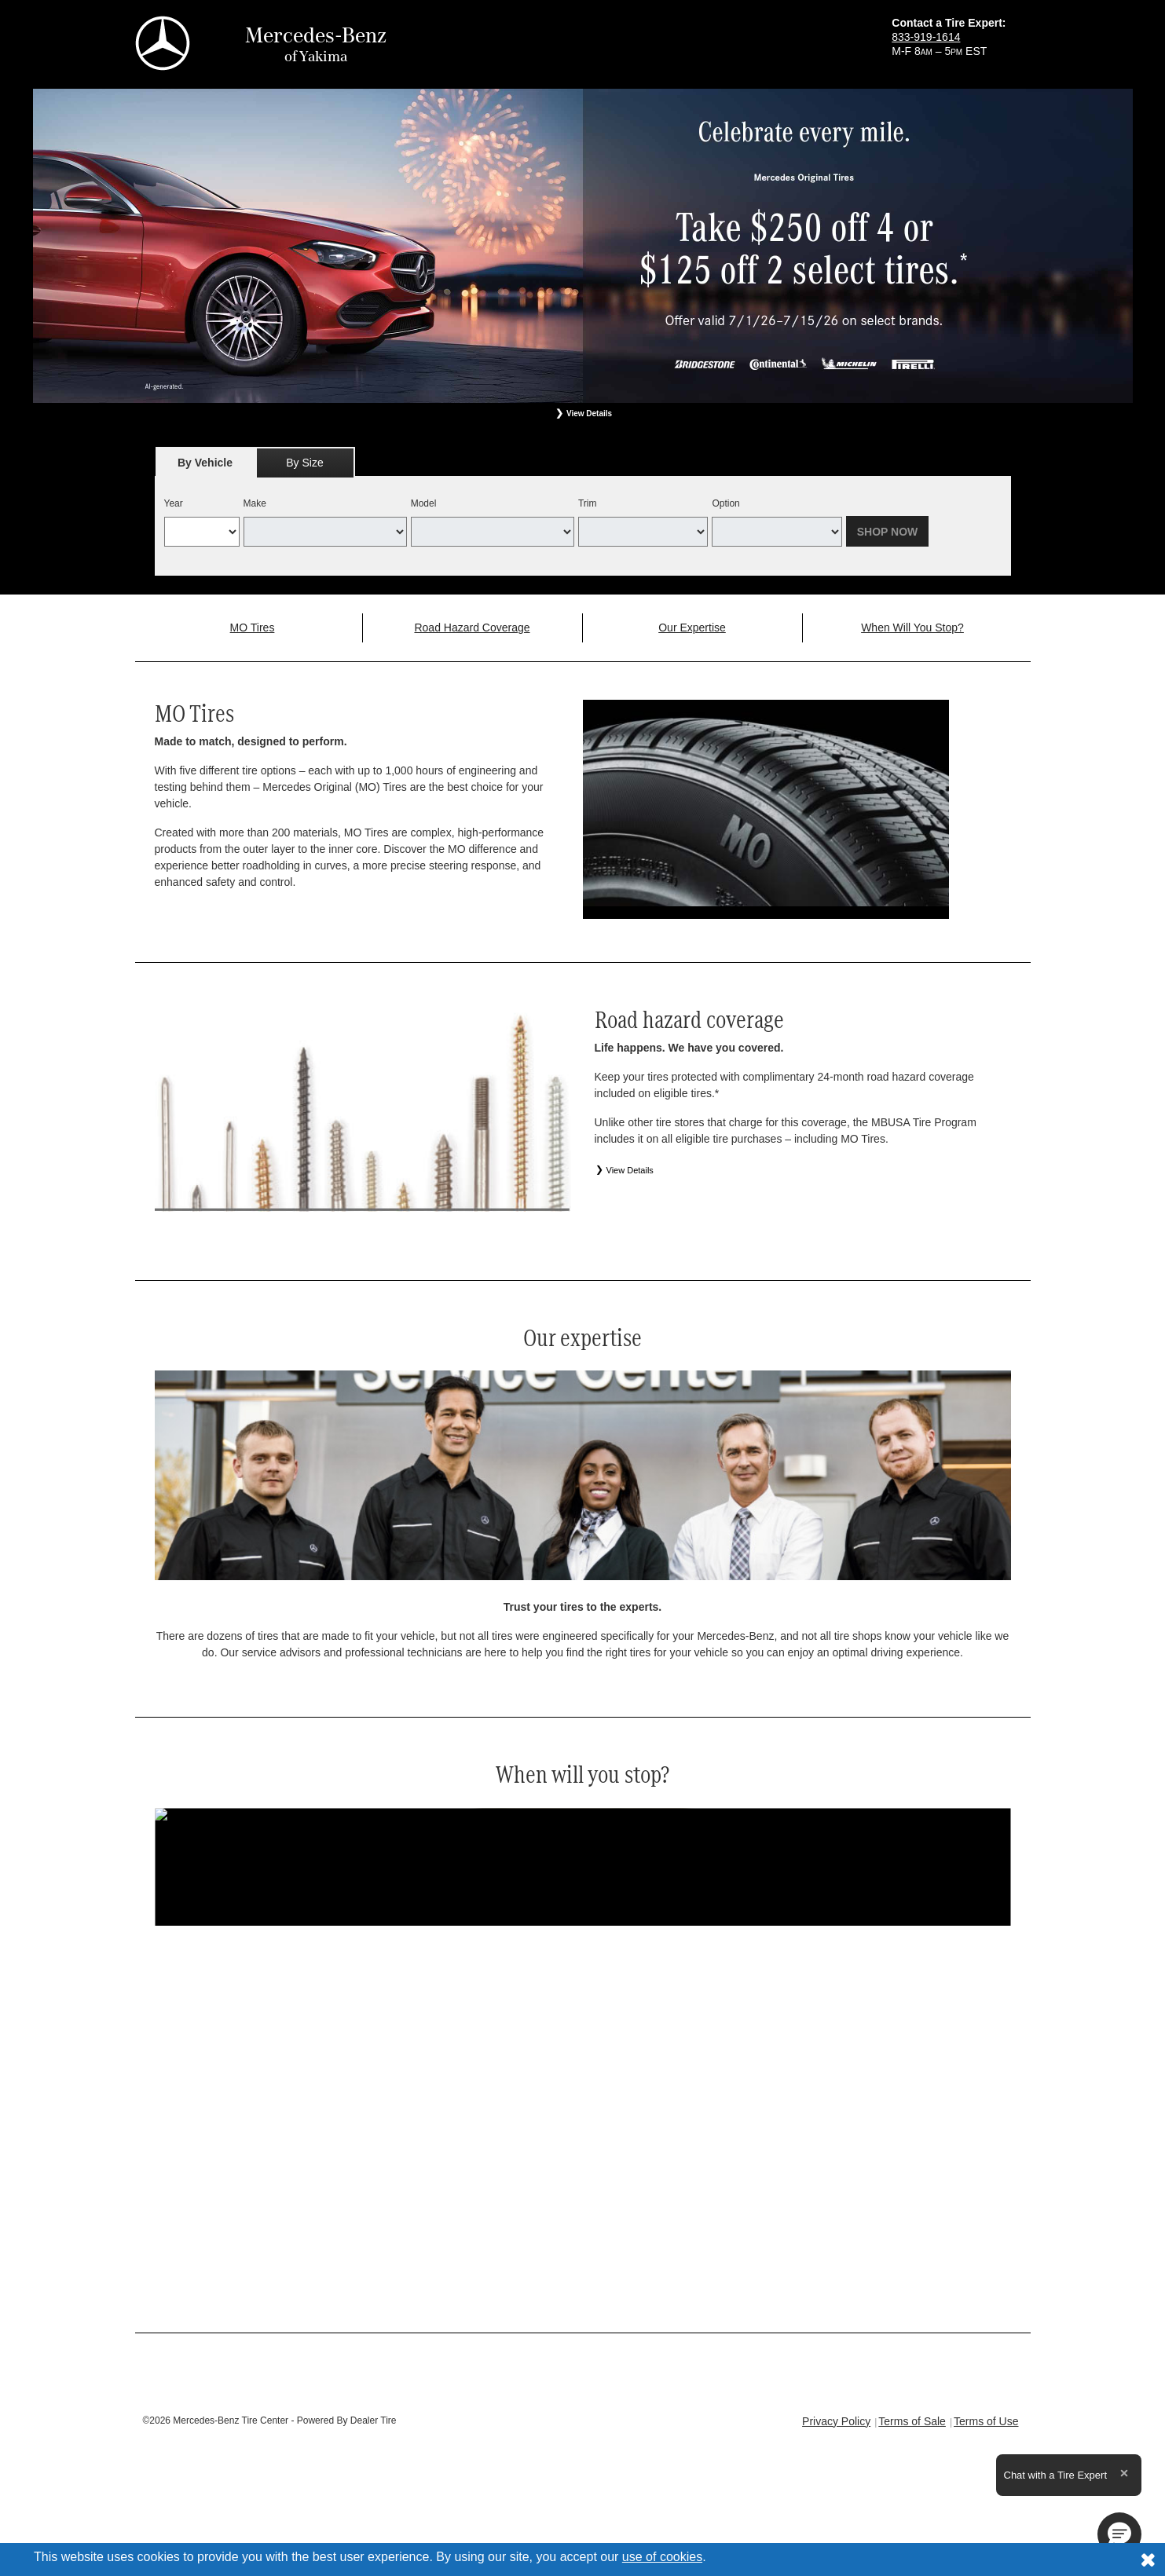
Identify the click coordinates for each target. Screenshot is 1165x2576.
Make (255, 503)
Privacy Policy (836, 2421)
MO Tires (252, 627)
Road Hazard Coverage (471, 627)
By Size (304, 462)
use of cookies (662, 2556)
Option (725, 503)
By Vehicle (205, 467)
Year (173, 503)
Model (424, 503)
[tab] (205, 462)
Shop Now (887, 531)
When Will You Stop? (912, 627)
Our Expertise (692, 627)
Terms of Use (986, 2421)
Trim (587, 503)
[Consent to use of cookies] (1148, 2559)
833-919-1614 (926, 37)
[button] (1119, 2534)
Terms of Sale (912, 2421)
